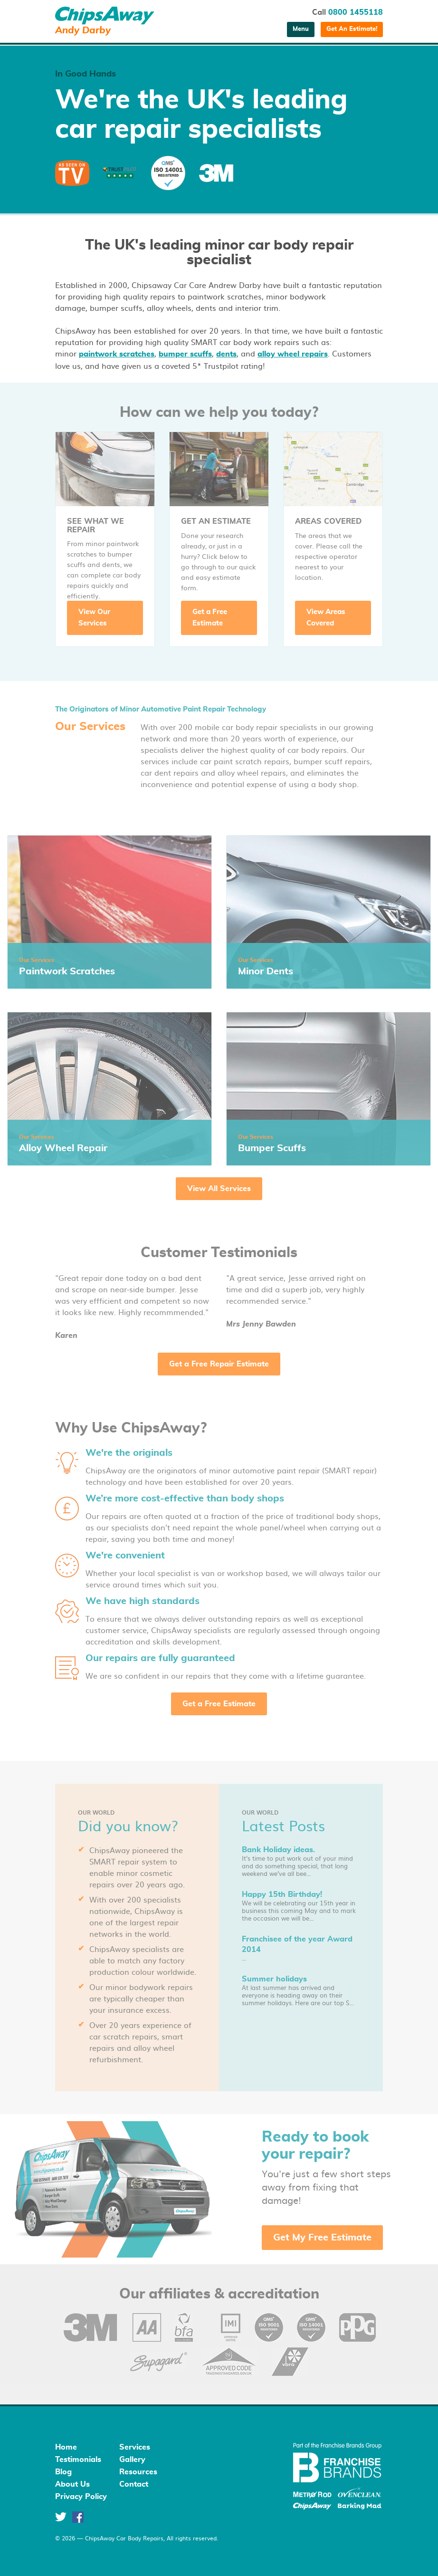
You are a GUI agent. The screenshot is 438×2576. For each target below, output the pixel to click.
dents (226, 354)
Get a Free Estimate (209, 617)
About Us (72, 2484)
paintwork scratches (116, 354)
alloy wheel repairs (292, 354)
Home (66, 2447)
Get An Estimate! (351, 29)
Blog (63, 2472)
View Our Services (94, 617)
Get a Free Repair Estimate (219, 1364)
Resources (138, 2472)
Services (134, 2447)
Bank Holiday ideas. (278, 1850)
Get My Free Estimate (322, 2237)
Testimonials (78, 2459)
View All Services (219, 1188)
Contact (133, 2484)
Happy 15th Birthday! (282, 1894)
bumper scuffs (185, 354)
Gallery (132, 2459)
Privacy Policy (81, 2496)
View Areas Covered (325, 617)
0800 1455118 (355, 12)
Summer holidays (274, 1979)
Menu (301, 29)
